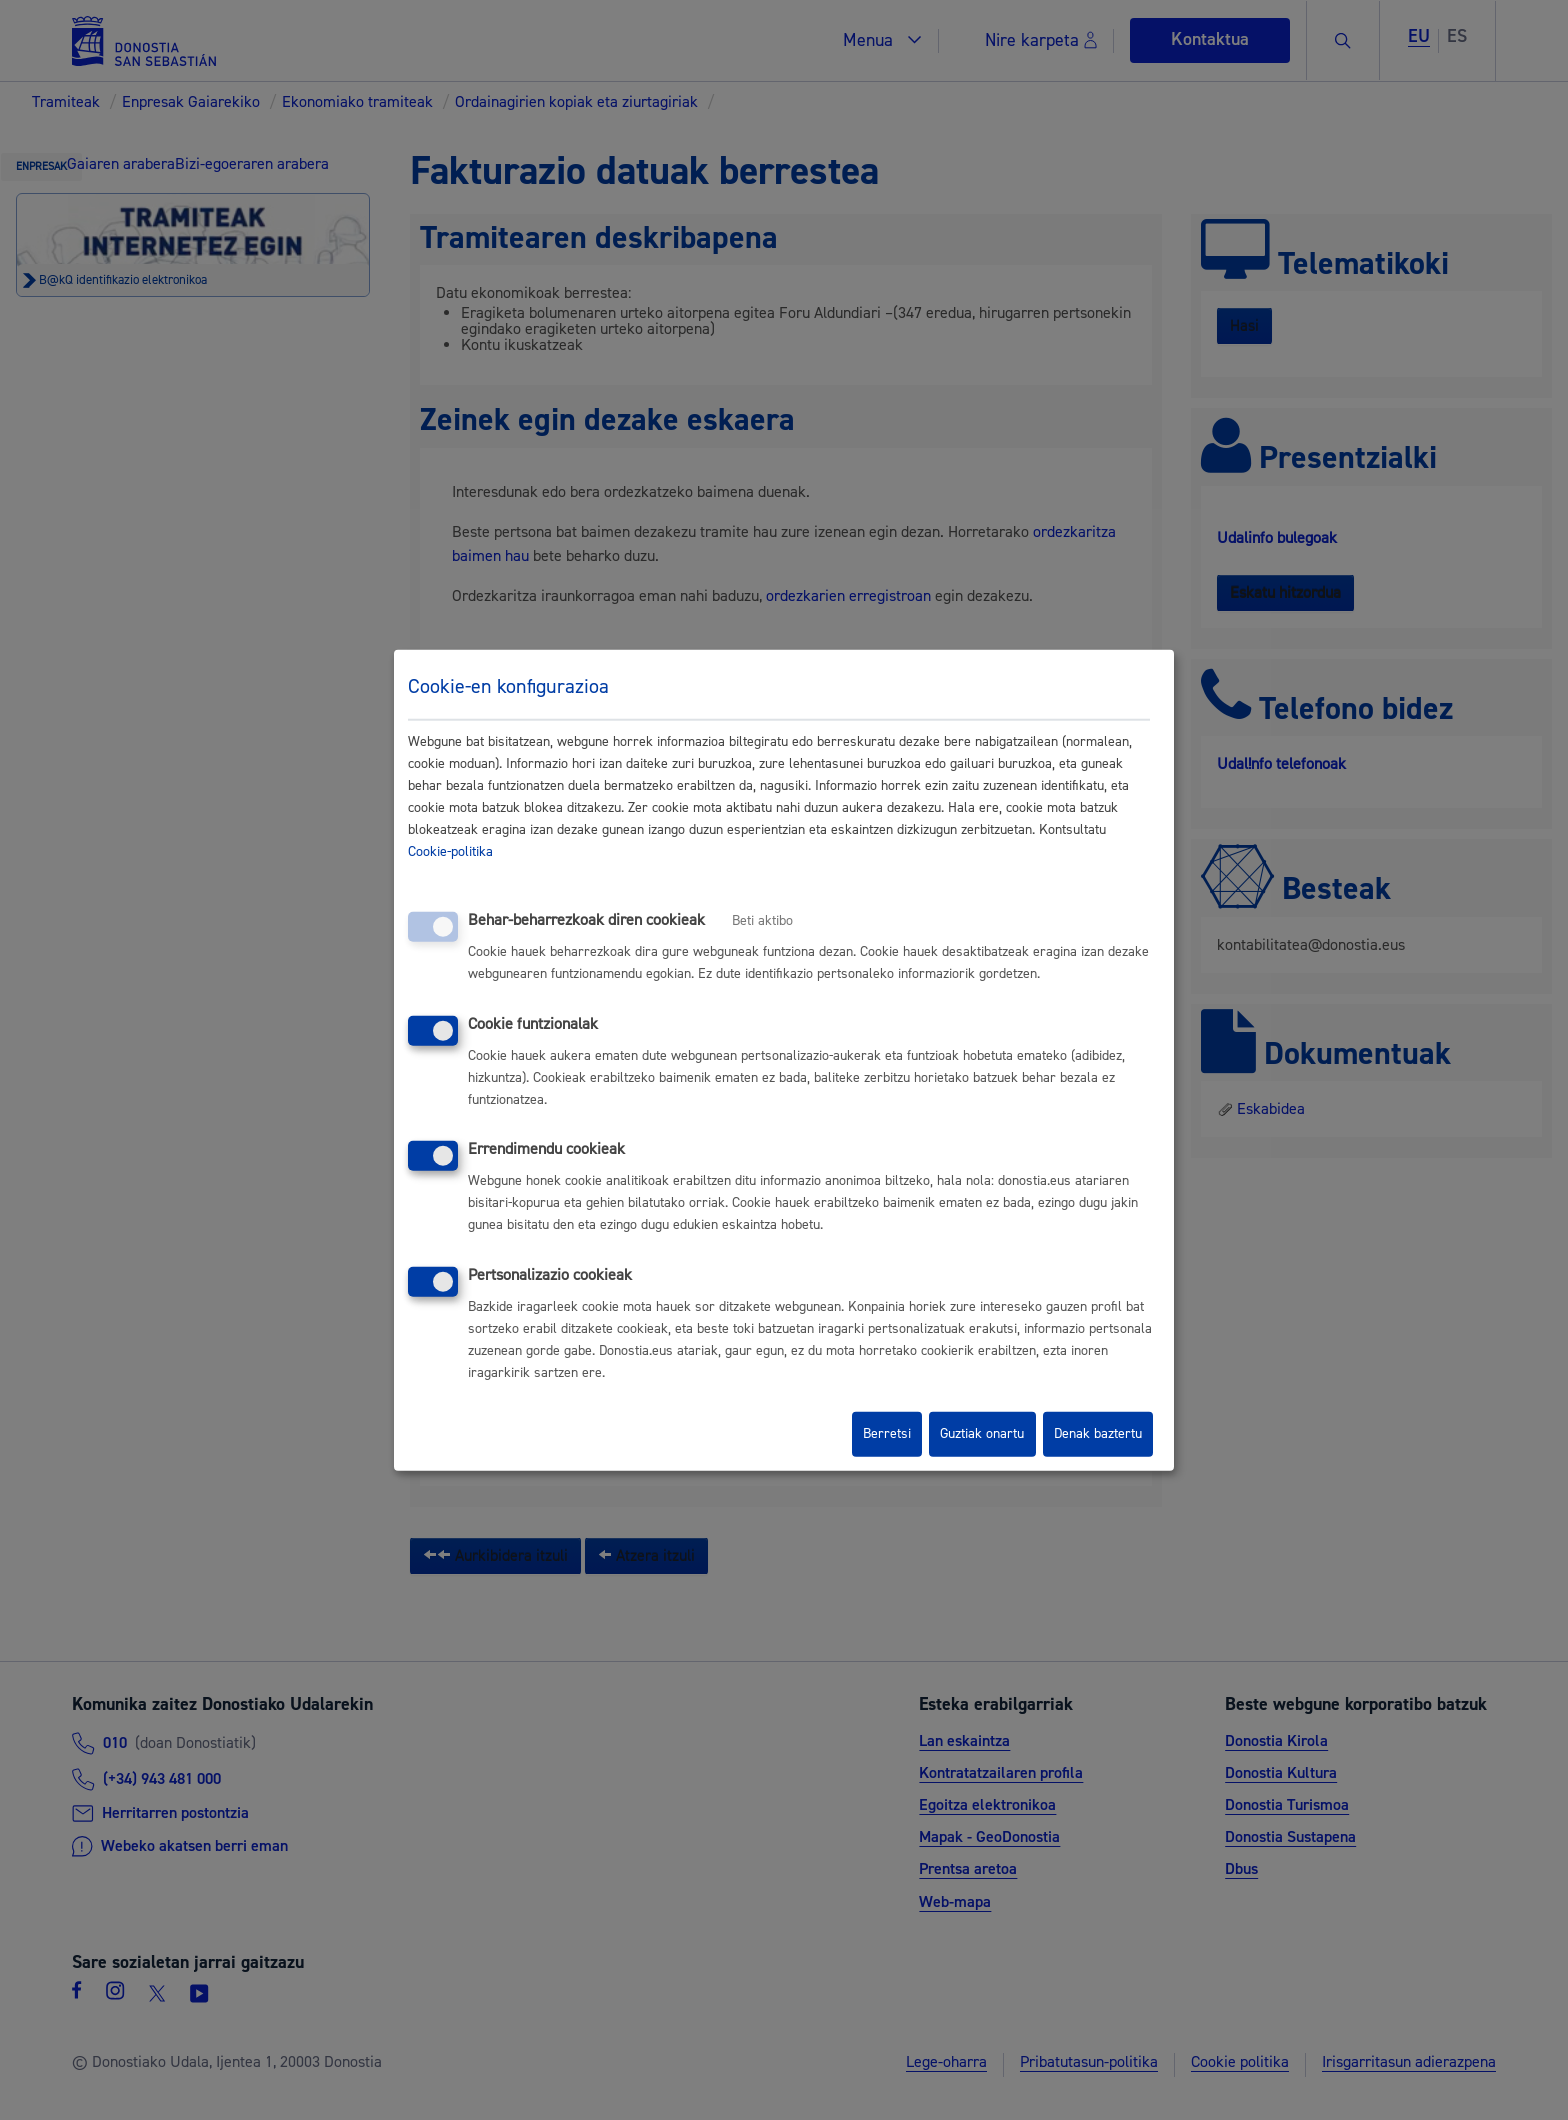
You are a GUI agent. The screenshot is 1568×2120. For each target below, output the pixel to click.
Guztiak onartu (982, 1434)
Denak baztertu (1098, 1434)
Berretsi (887, 1434)
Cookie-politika (450, 852)
